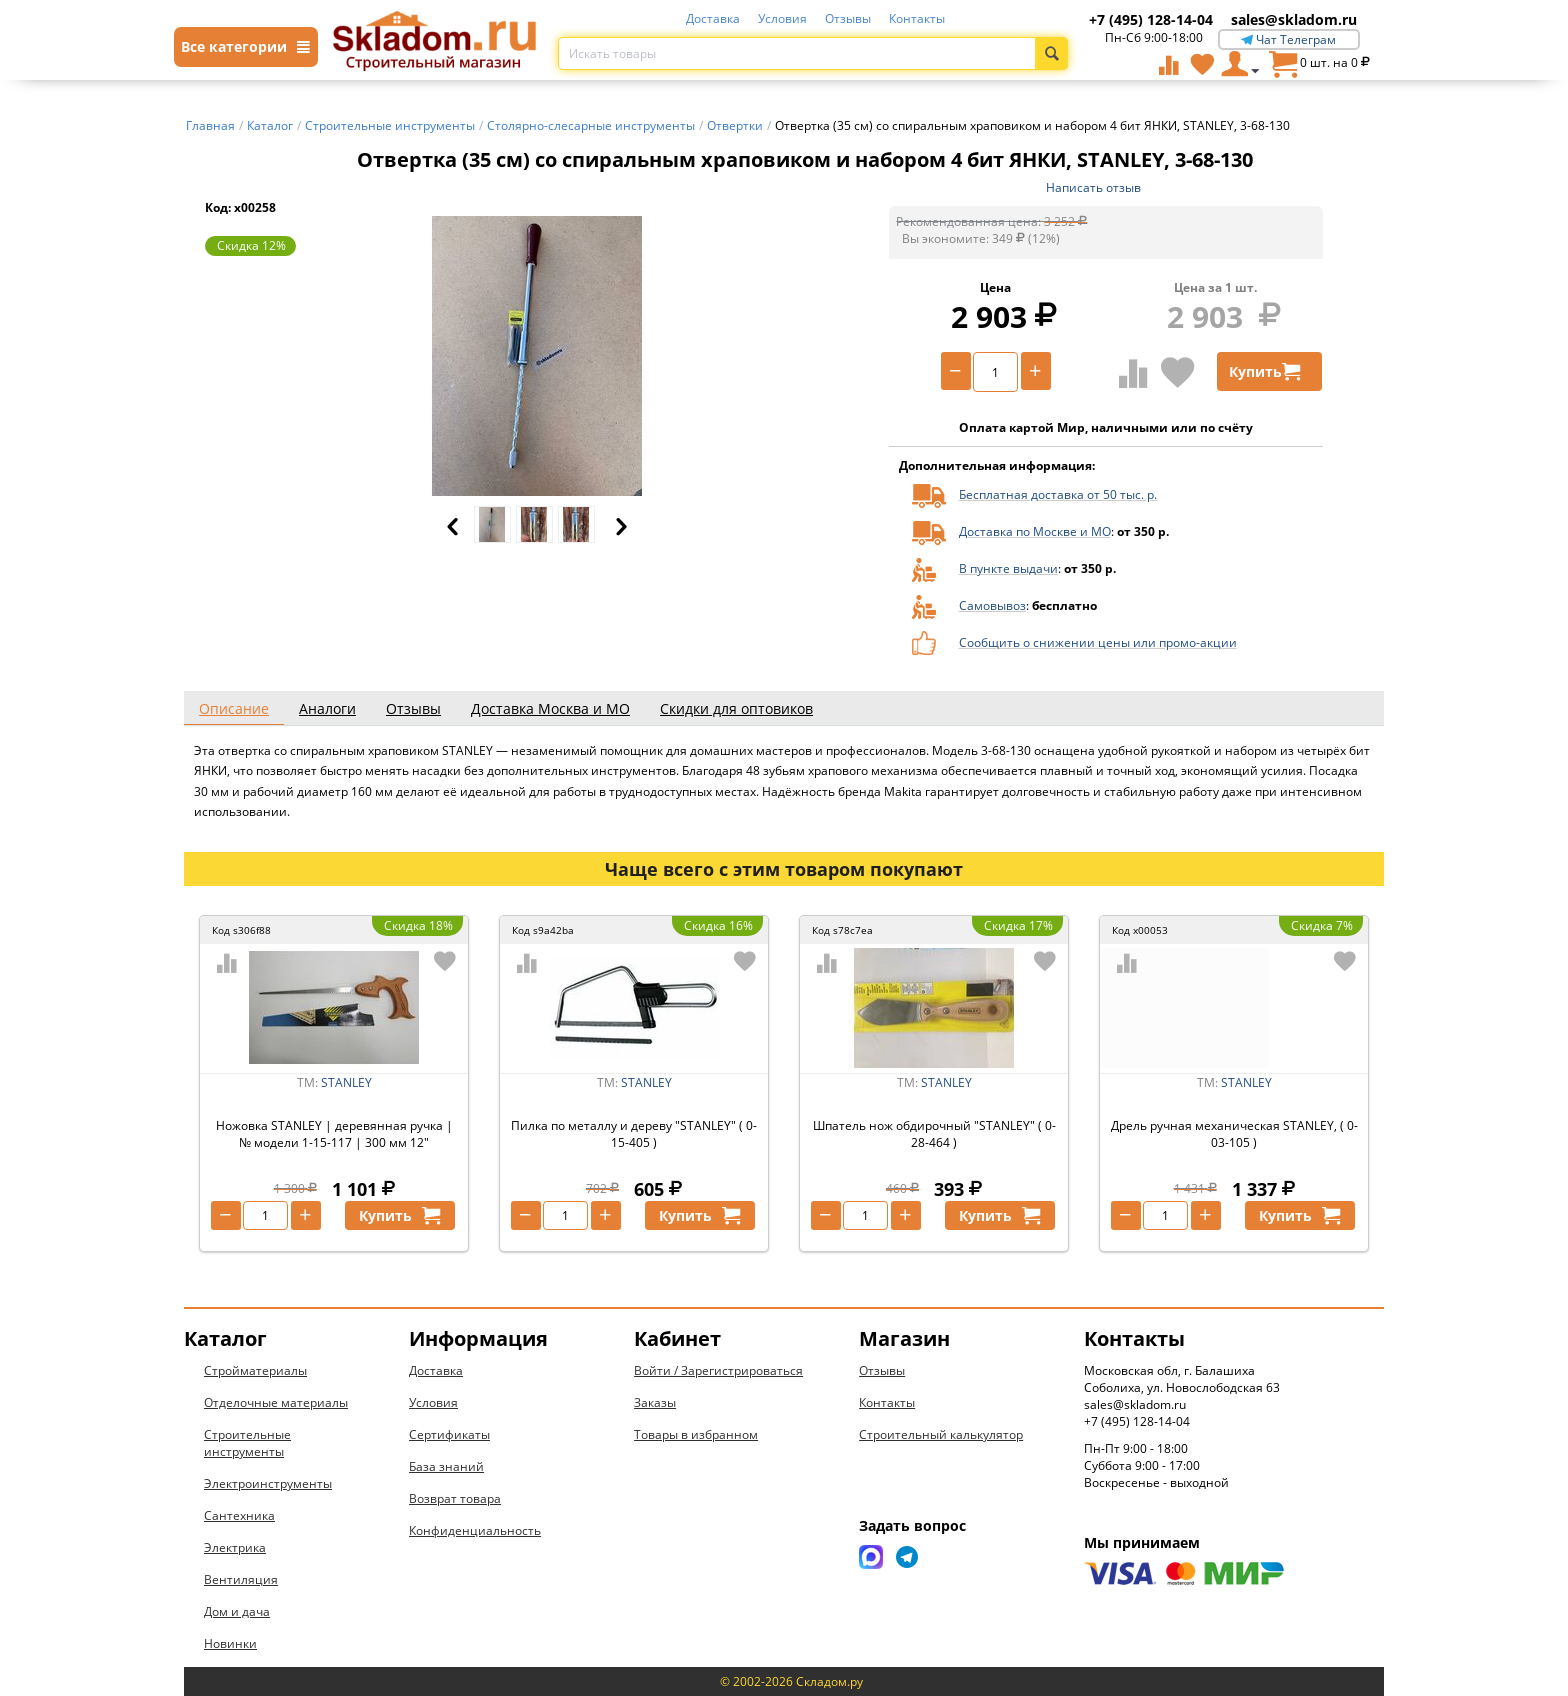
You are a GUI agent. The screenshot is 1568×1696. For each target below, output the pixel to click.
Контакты (917, 18)
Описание (234, 708)
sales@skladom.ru (1294, 19)
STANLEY (346, 1082)
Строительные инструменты (247, 1443)
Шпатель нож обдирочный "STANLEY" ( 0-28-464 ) (934, 1134)
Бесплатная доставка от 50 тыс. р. (1058, 494)
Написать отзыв (1093, 187)
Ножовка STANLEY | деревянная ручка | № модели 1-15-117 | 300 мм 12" (334, 1134)
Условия (782, 18)
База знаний (446, 1466)
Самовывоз (992, 605)
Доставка (713, 18)
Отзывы (848, 18)
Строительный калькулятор (941, 1434)
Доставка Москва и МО (550, 708)
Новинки (230, 1643)
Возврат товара (455, 1498)
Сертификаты (449, 1434)
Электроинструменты (268, 1483)
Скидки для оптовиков (736, 708)
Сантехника (239, 1515)
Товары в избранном (696, 1434)
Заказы (655, 1402)
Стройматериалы (255, 1370)
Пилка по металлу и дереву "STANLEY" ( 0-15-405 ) (634, 1134)
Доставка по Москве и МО (1035, 531)
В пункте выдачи (1008, 568)
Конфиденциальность (475, 1530)
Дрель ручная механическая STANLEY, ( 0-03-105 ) (1234, 1134)
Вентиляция (241, 1579)
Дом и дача (237, 1611)
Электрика (235, 1547)
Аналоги (327, 708)
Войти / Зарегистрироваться (718, 1370)
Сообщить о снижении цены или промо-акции (1098, 642)
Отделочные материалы (276, 1402)
